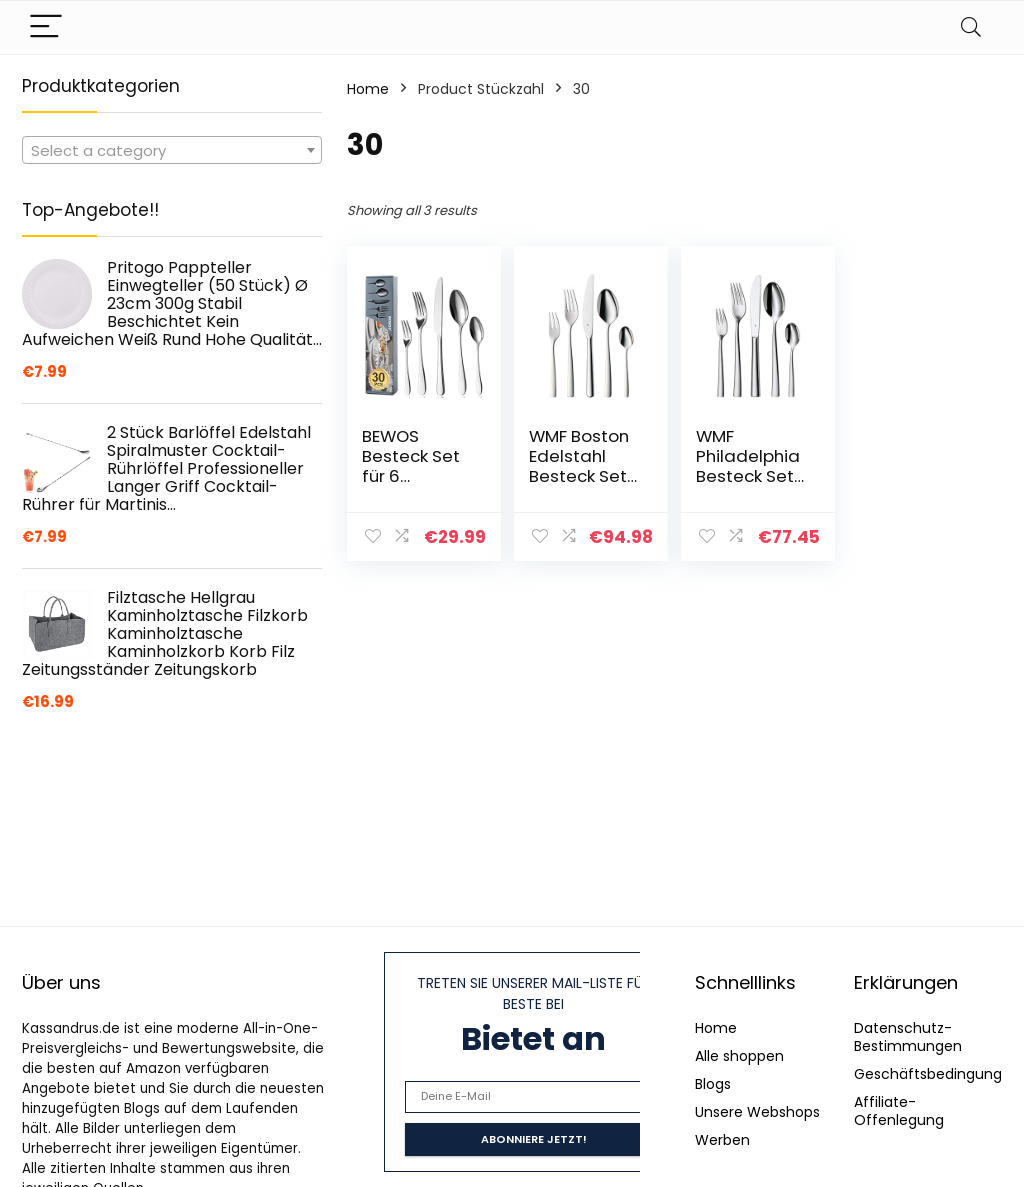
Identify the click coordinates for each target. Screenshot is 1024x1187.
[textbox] (172, 151)
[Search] (971, 27)
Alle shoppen (739, 1056)
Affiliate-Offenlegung (899, 1111)
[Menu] (46, 27)
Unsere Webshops (757, 1112)
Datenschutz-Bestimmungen (908, 1037)
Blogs (713, 1084)
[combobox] (172, 150)
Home (368, 89)
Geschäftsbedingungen (937, 1074)
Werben (722, 1140)
